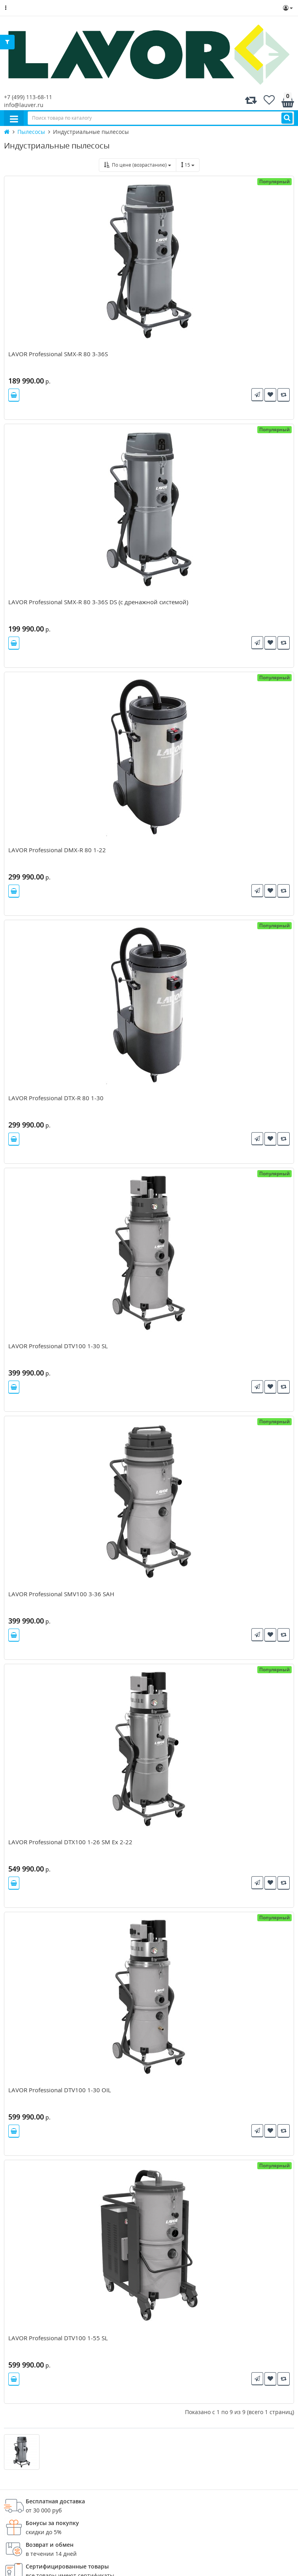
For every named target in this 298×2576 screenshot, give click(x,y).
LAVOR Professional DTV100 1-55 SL (58, 2338)
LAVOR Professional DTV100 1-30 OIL (59, 2090)
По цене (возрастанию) (137, 165)
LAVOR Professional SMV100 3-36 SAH (61, 1594)
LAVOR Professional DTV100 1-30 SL (58, 1346)
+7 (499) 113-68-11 (28, 97)
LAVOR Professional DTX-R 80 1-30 (56, 1098)
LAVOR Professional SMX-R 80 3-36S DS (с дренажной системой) (98, 602)
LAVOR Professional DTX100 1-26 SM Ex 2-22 (70, 1842)
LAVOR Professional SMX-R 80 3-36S (58, 354)
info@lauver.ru (23, 105)
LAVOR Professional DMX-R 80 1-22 (57, 850)
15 (187, 165)
